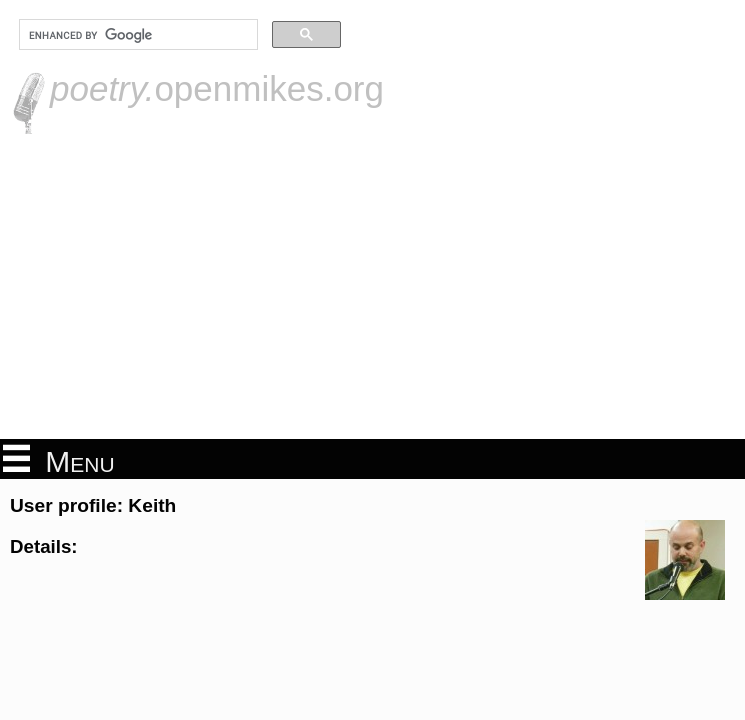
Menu (59, 460)
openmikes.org (217, 88)
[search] (136, 35)
